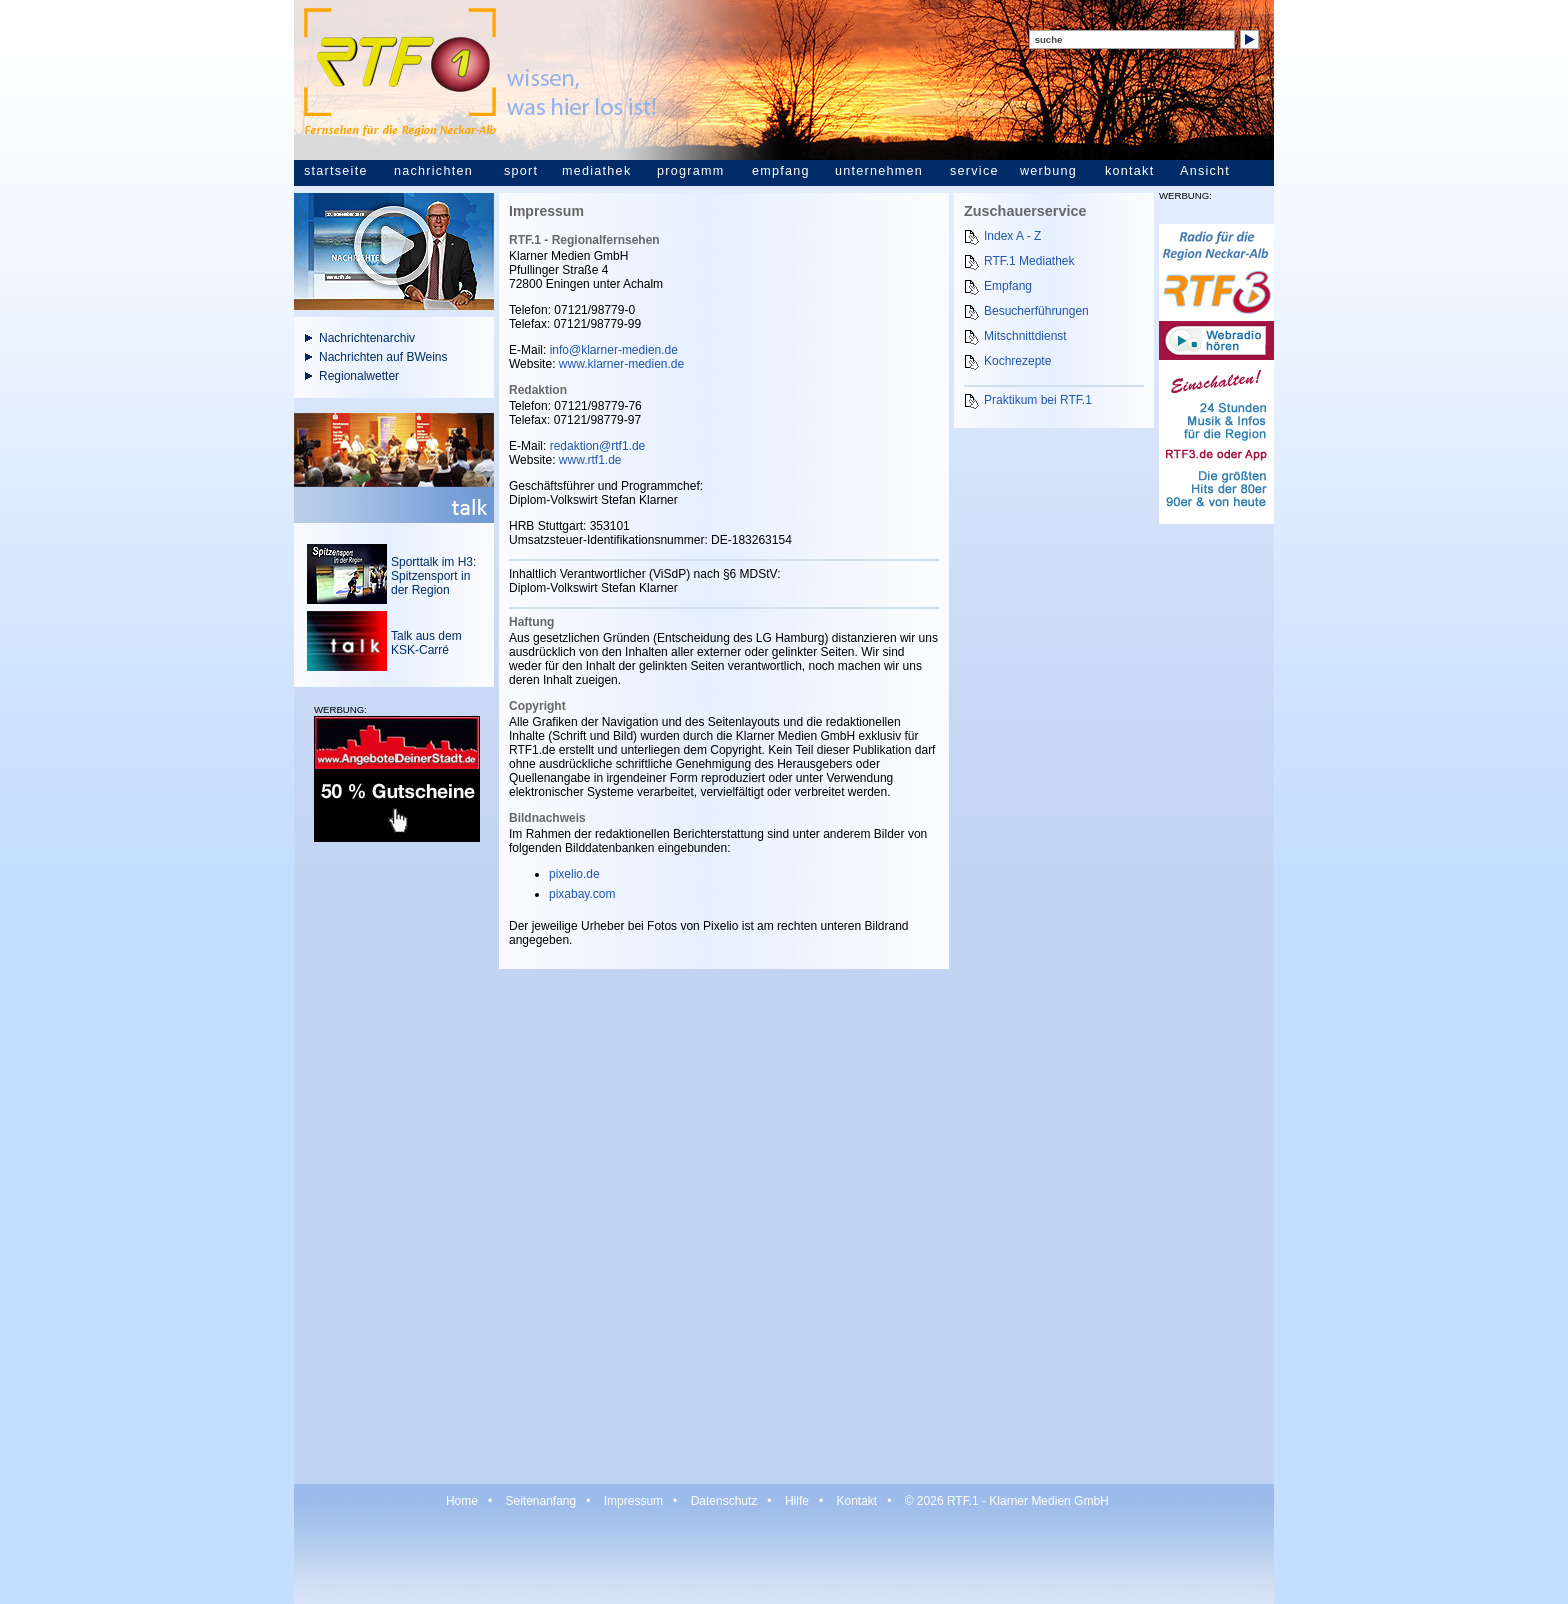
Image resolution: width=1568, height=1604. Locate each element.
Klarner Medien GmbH (1048, 1501)
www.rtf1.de (590, 460)
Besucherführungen (1036, 311)
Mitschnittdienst (1025, 336)
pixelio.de (574, 874)
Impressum (633, 1501)
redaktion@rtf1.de (598, 446)
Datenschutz (724, 1501)
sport (521, 171)
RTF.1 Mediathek (1029, 261)
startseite (336, 171)
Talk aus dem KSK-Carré (426, 643)
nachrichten (433, 171)
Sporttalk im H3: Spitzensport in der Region (433, 576)
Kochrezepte (1017, 361)
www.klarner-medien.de (621, 364)
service (974, 171)
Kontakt (856, 1501)
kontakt (1129, 171)
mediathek (596, 171)
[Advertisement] (394, 1162)
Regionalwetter (359, 376)
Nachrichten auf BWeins (383, 357)
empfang (781, 171)
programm (690, 171)
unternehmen (879, 171)
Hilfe (797, 1501)
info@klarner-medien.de (614, 350)
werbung (1048, 171)
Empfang (1008, 286)
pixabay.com (582, 894)
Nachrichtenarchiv (367, 338)
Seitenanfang (540, 1501)
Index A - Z (1012, 236)
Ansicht (1205, 171)
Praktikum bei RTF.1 (1038, 400)
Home (462, 1501)
